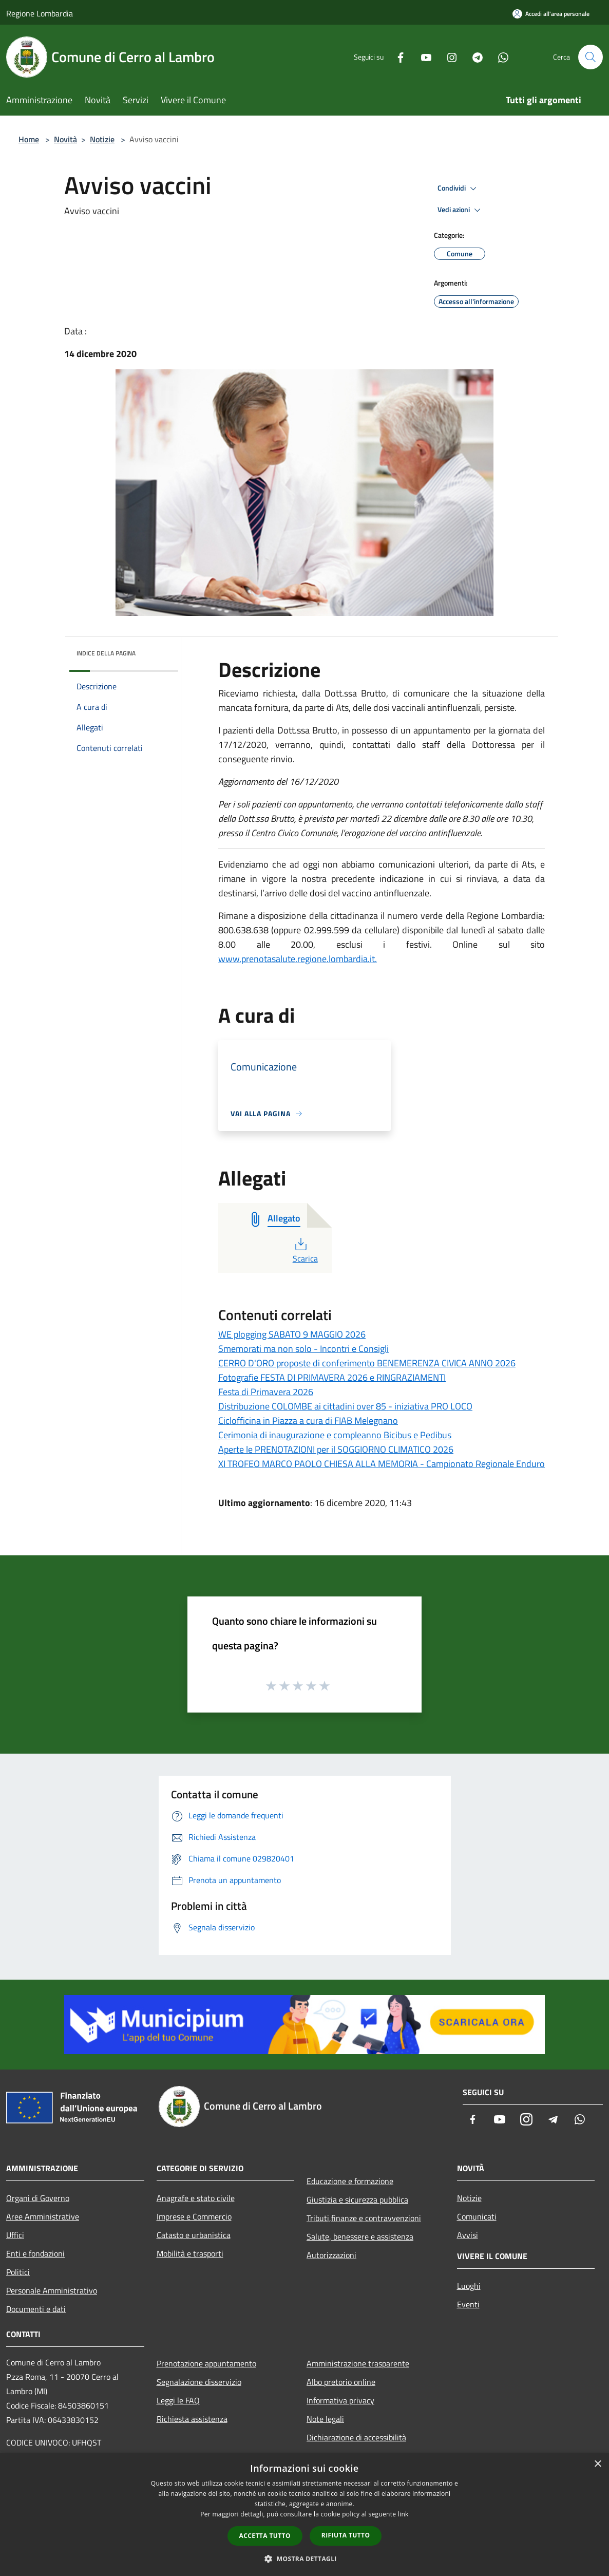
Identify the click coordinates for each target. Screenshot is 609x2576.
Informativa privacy (340, 2400)
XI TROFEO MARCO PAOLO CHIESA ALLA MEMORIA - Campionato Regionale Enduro (381, 1464)
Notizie (102, 139)
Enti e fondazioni (35, 2253)
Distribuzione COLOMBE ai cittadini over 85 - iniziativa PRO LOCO (345, 1406)
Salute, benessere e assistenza (360, 2236)
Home (28, 139)
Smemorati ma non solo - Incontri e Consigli (303, 1349)
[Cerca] (590, 57)
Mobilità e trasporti (190, 2253)
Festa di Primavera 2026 (265, 1392)
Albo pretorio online (341, 2382)
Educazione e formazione (350, 2181)
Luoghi (469, 2286)
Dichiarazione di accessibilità (356, 2437)
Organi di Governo (37, 2198)
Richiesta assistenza (192, 2419)
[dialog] (304, 2514)
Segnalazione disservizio (199, 2382)
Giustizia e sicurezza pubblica (357, 2199)
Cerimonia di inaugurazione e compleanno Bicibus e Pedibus (334, 1435)
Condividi (458, 188)
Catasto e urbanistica (194, 2235)
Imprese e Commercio (194, 2216)
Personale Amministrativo (51, 2290)
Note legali (325, 2419)
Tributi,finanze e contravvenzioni (364, 2218)
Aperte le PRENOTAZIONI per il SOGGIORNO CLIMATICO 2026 (335, 1449)
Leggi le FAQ (178, 2400)
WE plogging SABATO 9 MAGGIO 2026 (292, 1334)
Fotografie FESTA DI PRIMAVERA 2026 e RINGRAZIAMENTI (332, 1377)
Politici (18, 2272)
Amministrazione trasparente (358, 2363)
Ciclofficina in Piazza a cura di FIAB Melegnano (308, 1420)
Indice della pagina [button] (106, 653)
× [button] (597, 2464)
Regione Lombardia (39, 13)
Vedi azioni (460, 210)
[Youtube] (422, 57)
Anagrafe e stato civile (196, 2198)
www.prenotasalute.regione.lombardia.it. (297, 959)
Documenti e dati (36, 2309)
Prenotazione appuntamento (206, 2363)
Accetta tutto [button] (265, 2535)
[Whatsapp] (499, 57)
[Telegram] (473, 57)
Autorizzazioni (331, 2255)
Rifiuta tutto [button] (345, 2535)
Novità (65, 139)
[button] (304, 2558)
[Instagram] (447, 57)
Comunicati (477, 2216)
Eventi (468, 2304)
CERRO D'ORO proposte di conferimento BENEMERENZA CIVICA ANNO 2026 (367, 1363)
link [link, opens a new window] (403, 2514)
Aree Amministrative (42, 2216)
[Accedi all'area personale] (551, 14)
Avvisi (467, 2235)
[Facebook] (396, 57)
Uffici (15, 2235)
